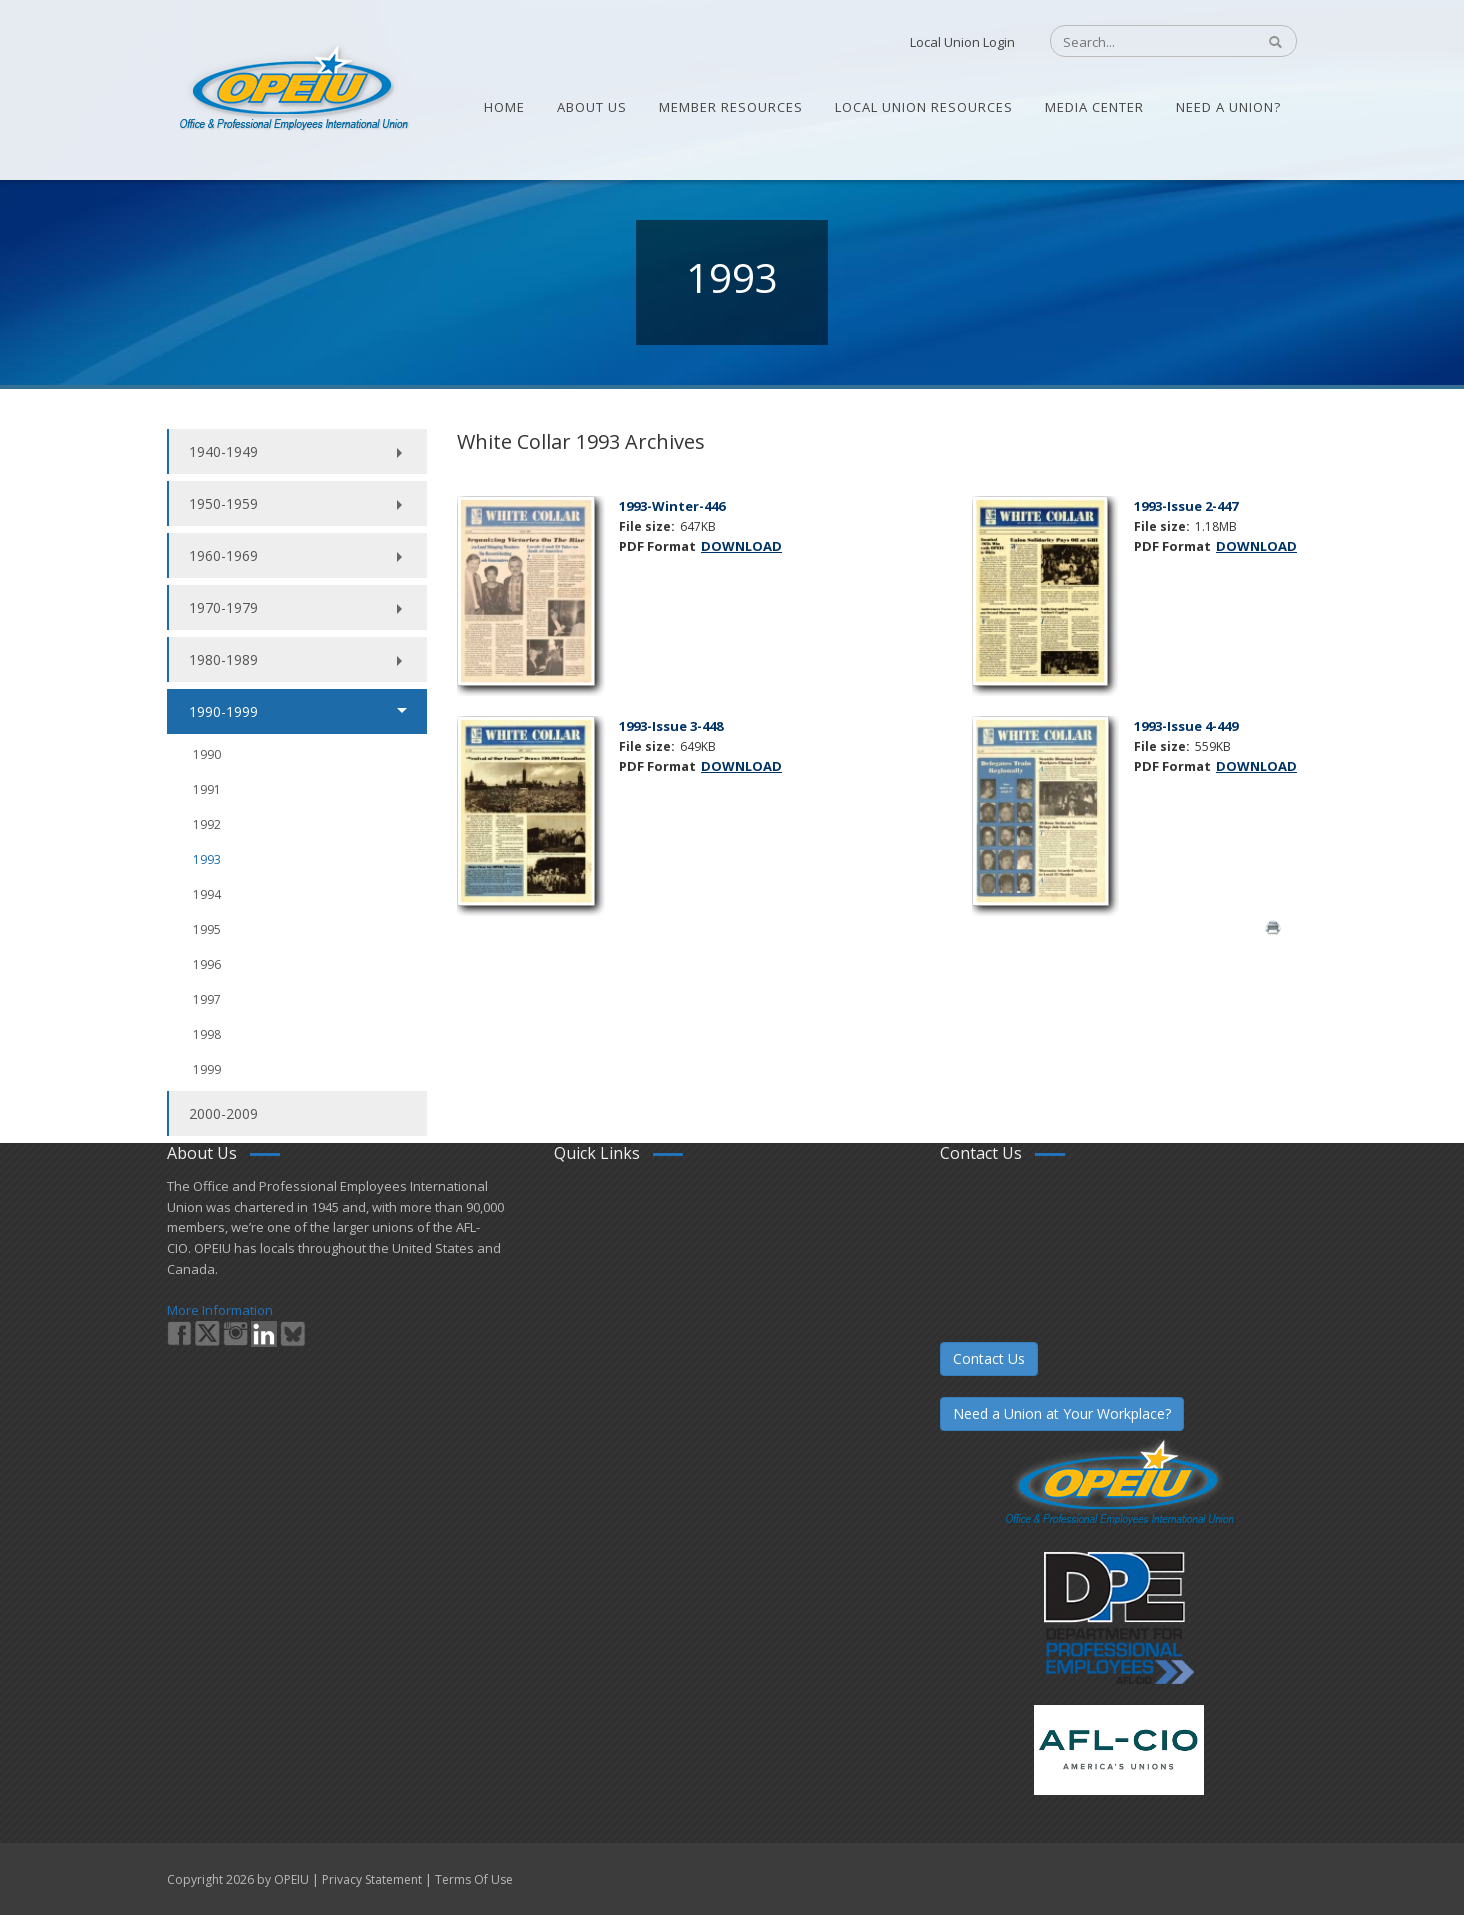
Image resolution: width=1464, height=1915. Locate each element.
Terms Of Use (474, 1879)
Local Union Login (962, 42)
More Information (220, 1310)
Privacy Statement (372, 1879)
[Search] (1142, 42)
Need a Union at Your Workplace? (1062, 1413)
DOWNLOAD (741, 546)
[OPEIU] (292, 88)
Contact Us (989, 1358)
